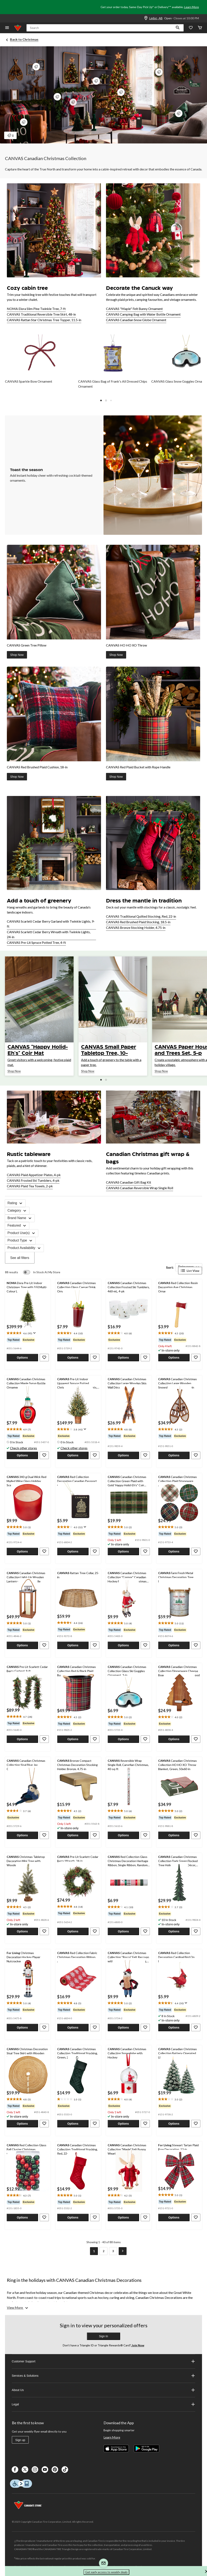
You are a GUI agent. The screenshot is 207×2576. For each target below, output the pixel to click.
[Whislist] (191, 28)
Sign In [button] (103, 2336)
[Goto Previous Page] (84, 2251)
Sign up (20, 2440)
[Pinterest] (55, 2469)
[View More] (18, 2307)
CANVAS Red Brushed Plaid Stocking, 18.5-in (138, 922)
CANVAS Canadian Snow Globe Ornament (136, 320)
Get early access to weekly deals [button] (106, 2572)
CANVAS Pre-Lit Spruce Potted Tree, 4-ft (36, 942)
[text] (28, 1333)
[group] (40, 364)
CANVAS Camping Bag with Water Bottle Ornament (143, 314)
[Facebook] (15, 2469)
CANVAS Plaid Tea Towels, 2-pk (30, 1186)
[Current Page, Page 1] (94, 2251)
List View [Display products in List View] (190, 1270)
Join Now (137, 2345)
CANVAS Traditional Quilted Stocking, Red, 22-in (141, 916)
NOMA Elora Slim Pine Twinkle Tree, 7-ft (36, 309)
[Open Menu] (7, 28)
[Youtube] (45, 2469)
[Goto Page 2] (103, 2251)
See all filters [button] (19, 1258)
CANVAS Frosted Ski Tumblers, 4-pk (33, 1180)
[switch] (41, 1272)
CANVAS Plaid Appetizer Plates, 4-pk (34, 1175)
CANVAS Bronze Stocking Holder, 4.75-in (135, 927)
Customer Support (103, 2361)
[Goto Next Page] (123, 2251)
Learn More (191, 7)
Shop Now (17, 654)
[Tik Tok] (65, 2469)
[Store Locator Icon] (146, 18)
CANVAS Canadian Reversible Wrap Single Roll (139, 1188)
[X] (25, 2469)
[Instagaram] (35, 2469)
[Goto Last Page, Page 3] (113, 2251)
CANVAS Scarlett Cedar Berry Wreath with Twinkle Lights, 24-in (48, 934)
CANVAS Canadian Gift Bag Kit (128, 1182)
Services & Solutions (103, 2376)
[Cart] (200, 28)
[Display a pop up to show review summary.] (34, 1333)
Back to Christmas (24, 39)
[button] (177, 27)
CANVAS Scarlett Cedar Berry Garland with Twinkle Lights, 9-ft (51, 923)
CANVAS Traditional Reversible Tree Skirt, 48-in (41, 314)
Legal (103, 2404)
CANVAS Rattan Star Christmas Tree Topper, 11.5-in (44, 320)
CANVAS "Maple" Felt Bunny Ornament (134, 309)
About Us (103, 2390)
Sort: (170, 1267)
